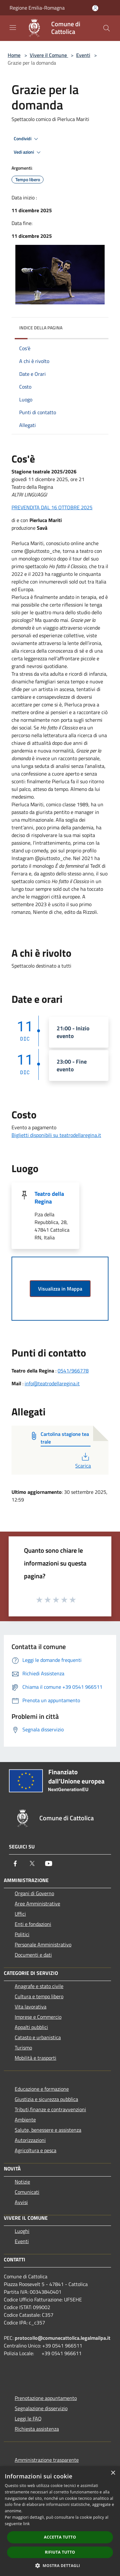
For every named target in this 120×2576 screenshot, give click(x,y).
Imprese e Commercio (38, 2017)
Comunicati (27, 2192)
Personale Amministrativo (43, 1944)
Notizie (22, 2182)
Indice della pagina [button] (40, 327)
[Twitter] (32, 1863)
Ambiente (25, 2119)
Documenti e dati (33, 1955)
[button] (60, 2565)
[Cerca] (106, 28)
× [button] (112, 2473)
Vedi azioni (28, 152)
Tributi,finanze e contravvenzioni (50, 2109)
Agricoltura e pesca (35, 2150)
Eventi (83, 55)
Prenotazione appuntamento (46, 2398)
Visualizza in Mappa (60, 1288)
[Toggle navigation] (13, 27)
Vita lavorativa (30, 2006)
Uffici (20, 1914)
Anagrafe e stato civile (39, 1986)
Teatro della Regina (49, 1197)
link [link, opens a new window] (26, 2523)
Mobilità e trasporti (35, 2058)
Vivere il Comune (49, 55)
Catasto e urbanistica (38, 2037)
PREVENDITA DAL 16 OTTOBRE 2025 (52, 507)
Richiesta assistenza (37, 2429)
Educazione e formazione (42, 2089)
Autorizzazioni (30, 2140)
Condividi (27, 139)
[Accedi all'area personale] (95, 8)
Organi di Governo (34, 1893)
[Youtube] (48, 1863)
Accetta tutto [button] (60, 2537)
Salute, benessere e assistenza (48, 2130)
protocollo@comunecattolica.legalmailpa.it (62, 2338)
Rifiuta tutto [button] (60, 2552)
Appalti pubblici (31, 2027)
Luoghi (22, 2231)
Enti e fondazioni (33, 1924)
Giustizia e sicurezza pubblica (46, 2099)
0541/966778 (73, 1370)
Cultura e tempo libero (39, 1996)
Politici (22, 1934)
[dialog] (60, 2521)
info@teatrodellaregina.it (52, 1383)
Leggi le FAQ (28, 2418)
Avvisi (21, 2202)
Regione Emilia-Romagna (37, 8)
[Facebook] (15, 1863)
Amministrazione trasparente (47, 2460)
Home (14, 55)
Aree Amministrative (37, 1903)
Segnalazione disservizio (41, 2408)
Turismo (23, 2047)
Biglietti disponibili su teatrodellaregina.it (56, 1135)
